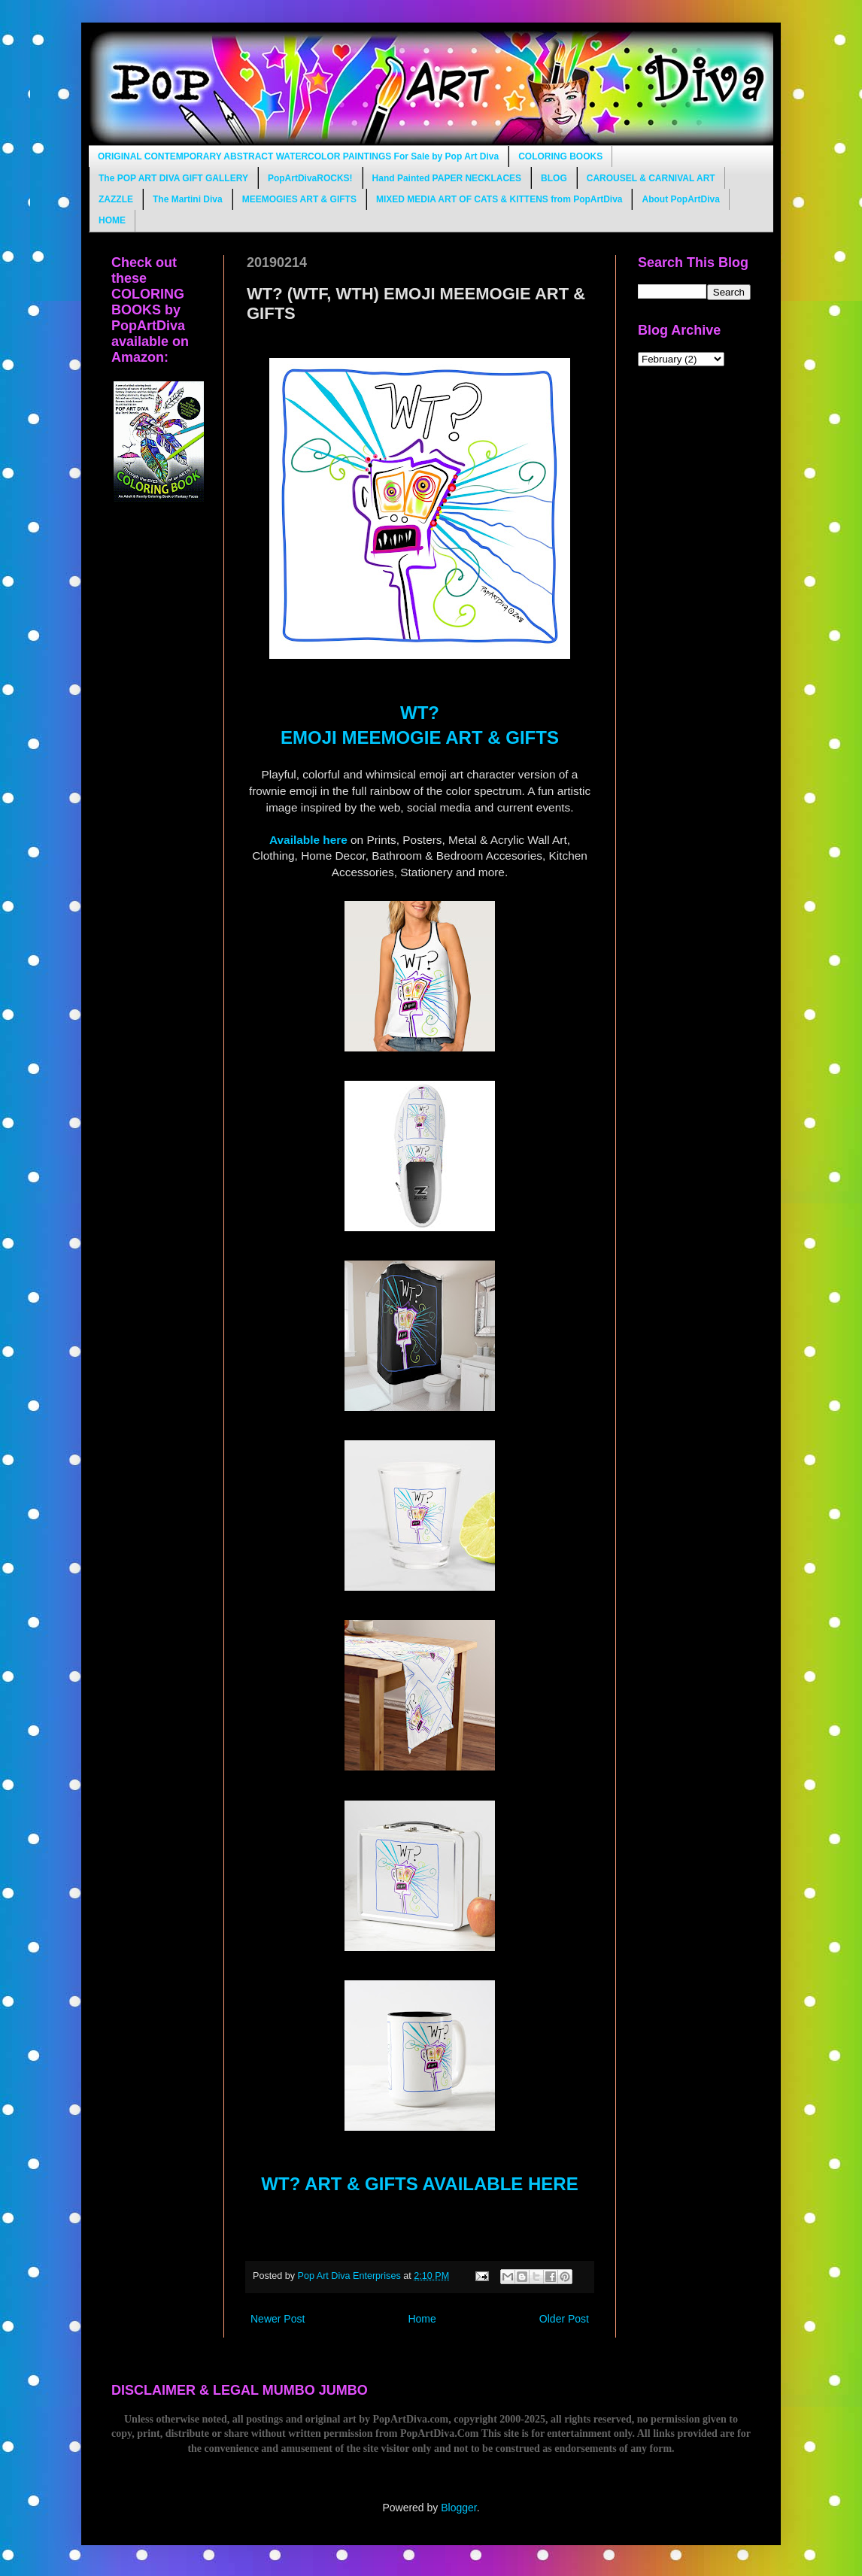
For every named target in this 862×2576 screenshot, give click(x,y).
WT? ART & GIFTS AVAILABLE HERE (419, 2184)
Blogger (458, 2508)
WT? (419, 712)
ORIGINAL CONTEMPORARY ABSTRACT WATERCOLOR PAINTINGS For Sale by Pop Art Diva (298, 156)
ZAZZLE (116, 199)
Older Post (564, 2319)
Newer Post (277, 2319)
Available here (308, 839)
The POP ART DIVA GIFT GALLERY (173, 178)
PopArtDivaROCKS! (310, 178)
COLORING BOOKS (560, 156)
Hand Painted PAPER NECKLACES (446, 178)
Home (422, 2319)
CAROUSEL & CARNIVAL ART (651, 178)
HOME (112, 220)
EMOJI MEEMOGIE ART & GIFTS (420, 737)
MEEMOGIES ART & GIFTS (299, 199)
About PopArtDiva (680, 199)
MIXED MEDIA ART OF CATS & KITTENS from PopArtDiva (499, 199)
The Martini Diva (188, 199)
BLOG (554, 178)
